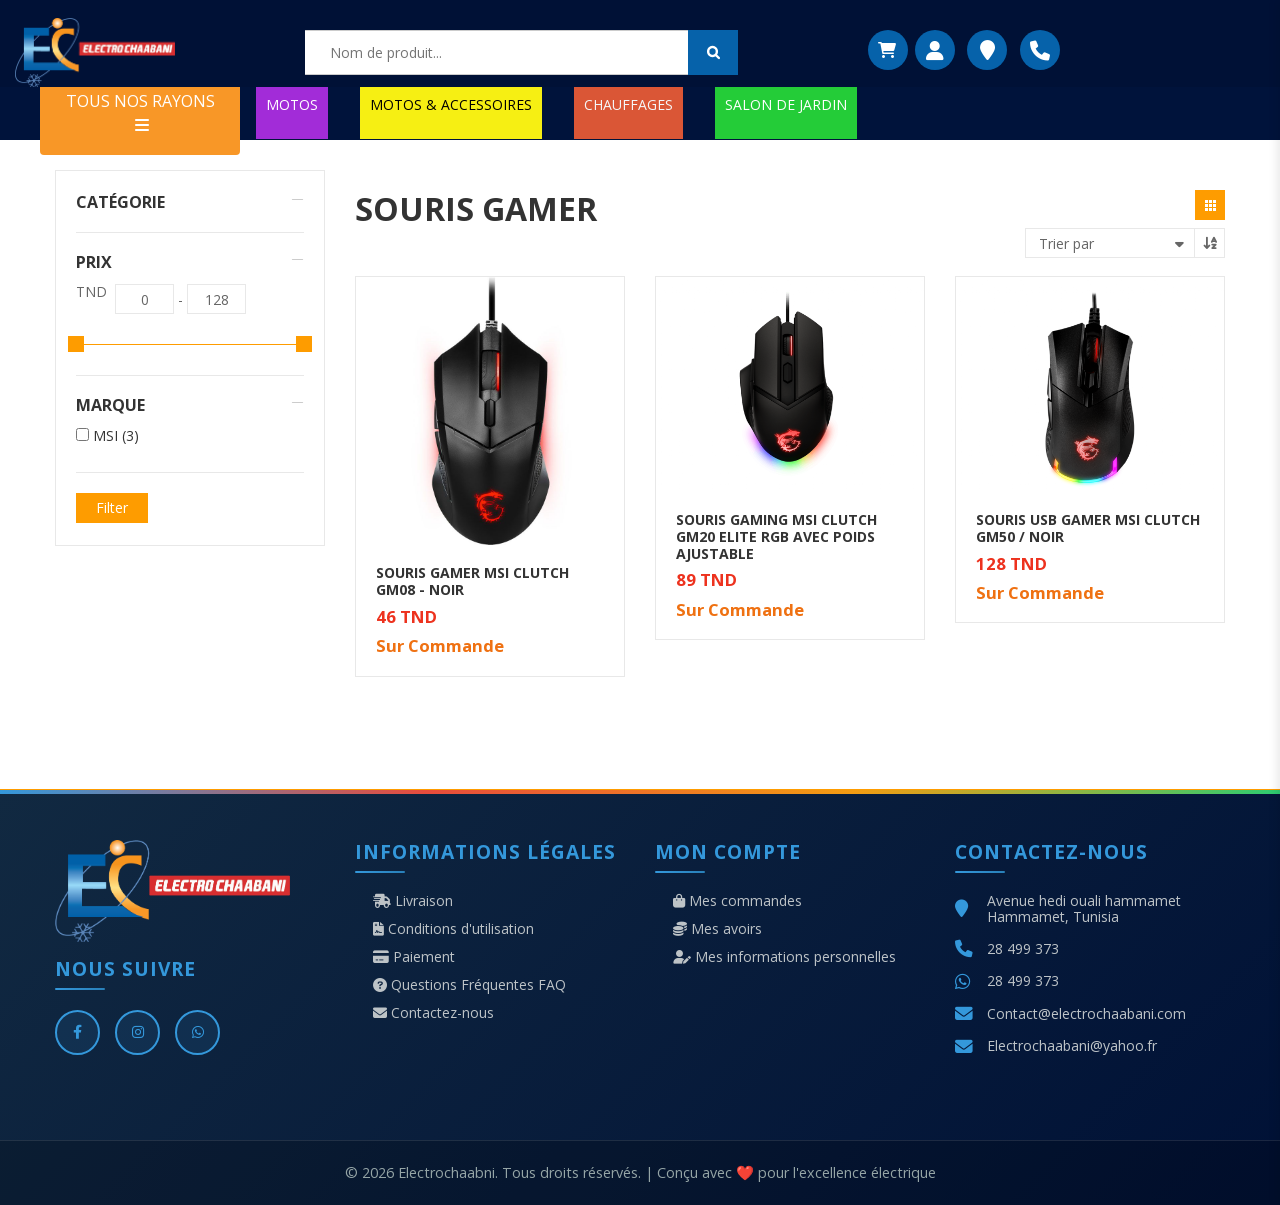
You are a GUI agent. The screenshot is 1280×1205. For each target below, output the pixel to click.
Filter (112, 507)
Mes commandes (737, 901)
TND (91, 292)
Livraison (413, 901)
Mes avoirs (717, 929)
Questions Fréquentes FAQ (469, 985)
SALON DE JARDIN (786, 104)
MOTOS (292, 104)
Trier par (1066, 243)
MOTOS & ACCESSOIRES (451, 104)
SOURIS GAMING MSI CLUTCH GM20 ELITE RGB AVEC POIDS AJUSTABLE (776, 536)
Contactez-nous (433, 1013)
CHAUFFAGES (628, 104)
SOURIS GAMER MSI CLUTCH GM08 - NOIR (472, 581)
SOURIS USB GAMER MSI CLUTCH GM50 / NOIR (1088, 528)
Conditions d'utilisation (453, 929)
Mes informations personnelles (784, 957)
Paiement (414, 957)
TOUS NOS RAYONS (140, 111)
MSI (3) (116, 436)
